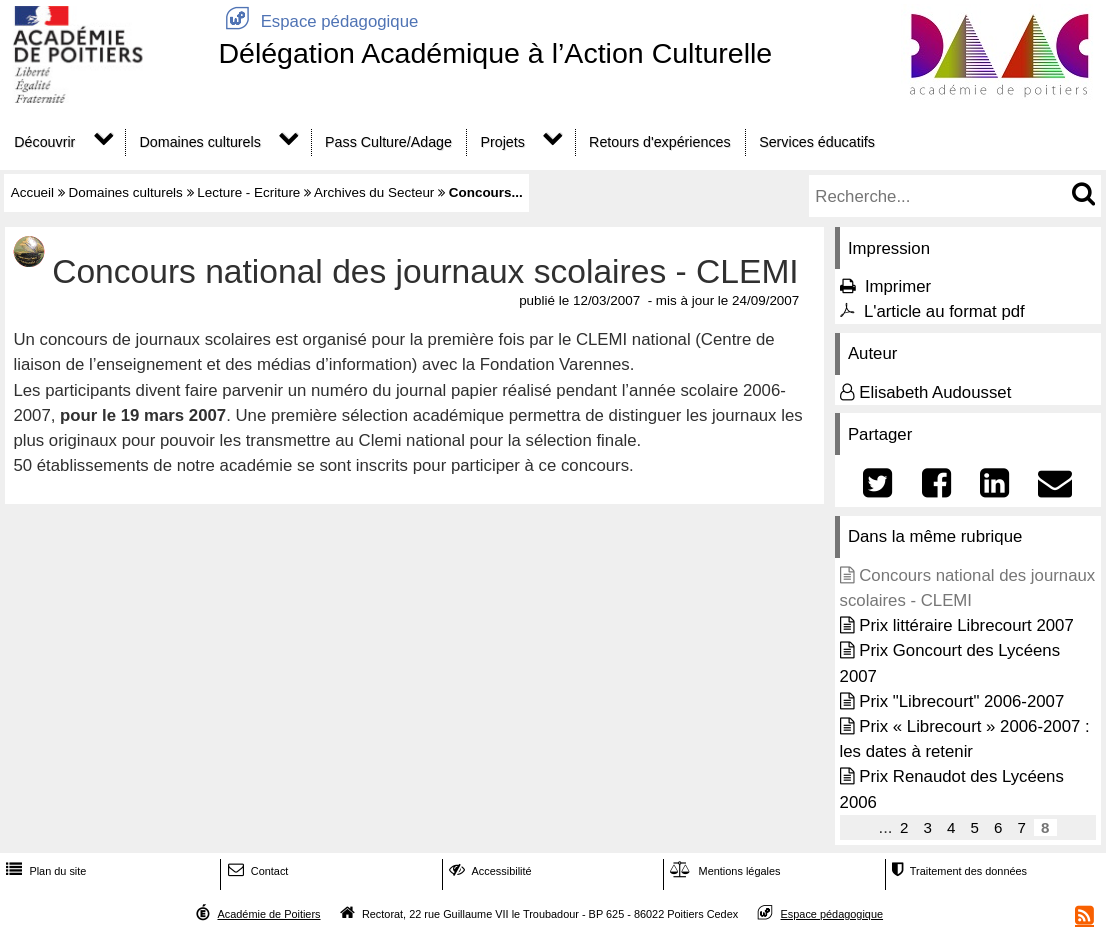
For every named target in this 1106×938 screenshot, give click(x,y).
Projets (502, 142)
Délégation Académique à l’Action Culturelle (495, 53)
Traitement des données (957, 871)
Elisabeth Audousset (935, 392)
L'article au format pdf (944, 311)
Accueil (32, 192)
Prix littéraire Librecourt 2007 (966, 625)
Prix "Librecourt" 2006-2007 (961, 701)
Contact (256, 871)
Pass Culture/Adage (388, 142)
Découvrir (44, 142)
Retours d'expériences (660, 142)
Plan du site (44, 871)
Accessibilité (488, 871)
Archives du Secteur (374, 192)
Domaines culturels (200, 142)
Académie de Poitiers (268, 914)
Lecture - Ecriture (248, 192)
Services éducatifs (817, 142)
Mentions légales (723, 871)
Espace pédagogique (318, 21)
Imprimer (898, 286)
